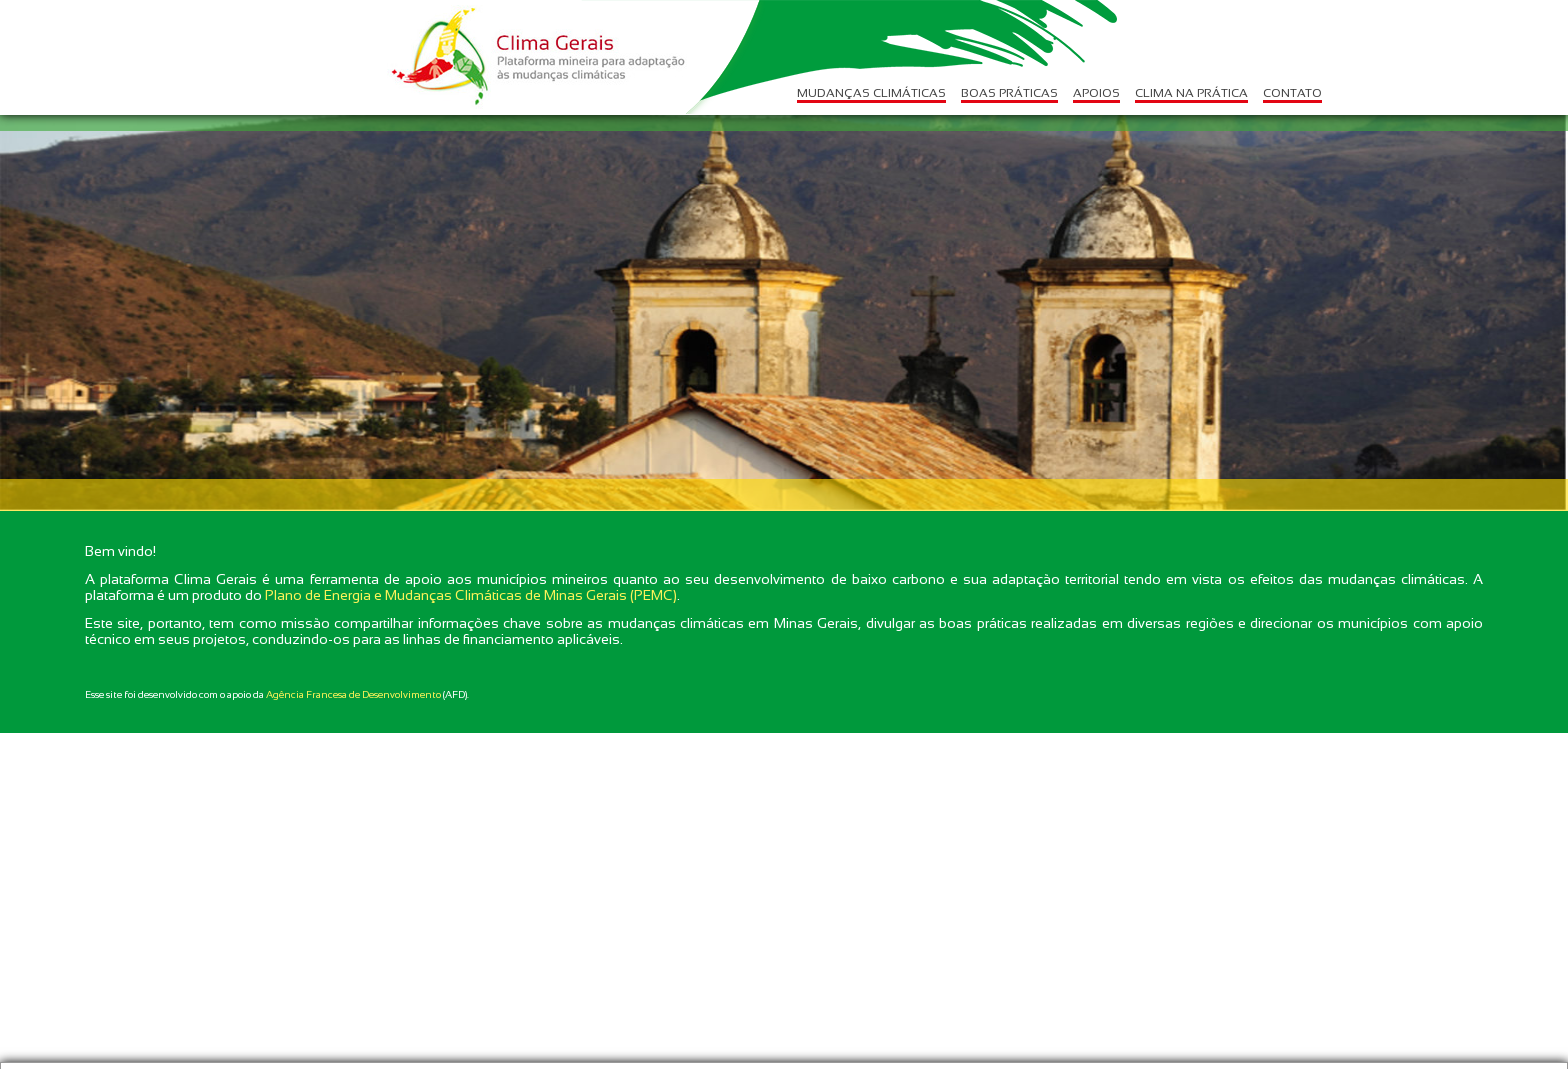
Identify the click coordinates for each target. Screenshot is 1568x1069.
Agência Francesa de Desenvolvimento (353, 694)
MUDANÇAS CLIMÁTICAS (871, 93)
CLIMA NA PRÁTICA (1191, 93)
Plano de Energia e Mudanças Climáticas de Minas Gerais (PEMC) (471, 595)
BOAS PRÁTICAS (1009, 93)
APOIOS (1096, 93)
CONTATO (1292, 93)
